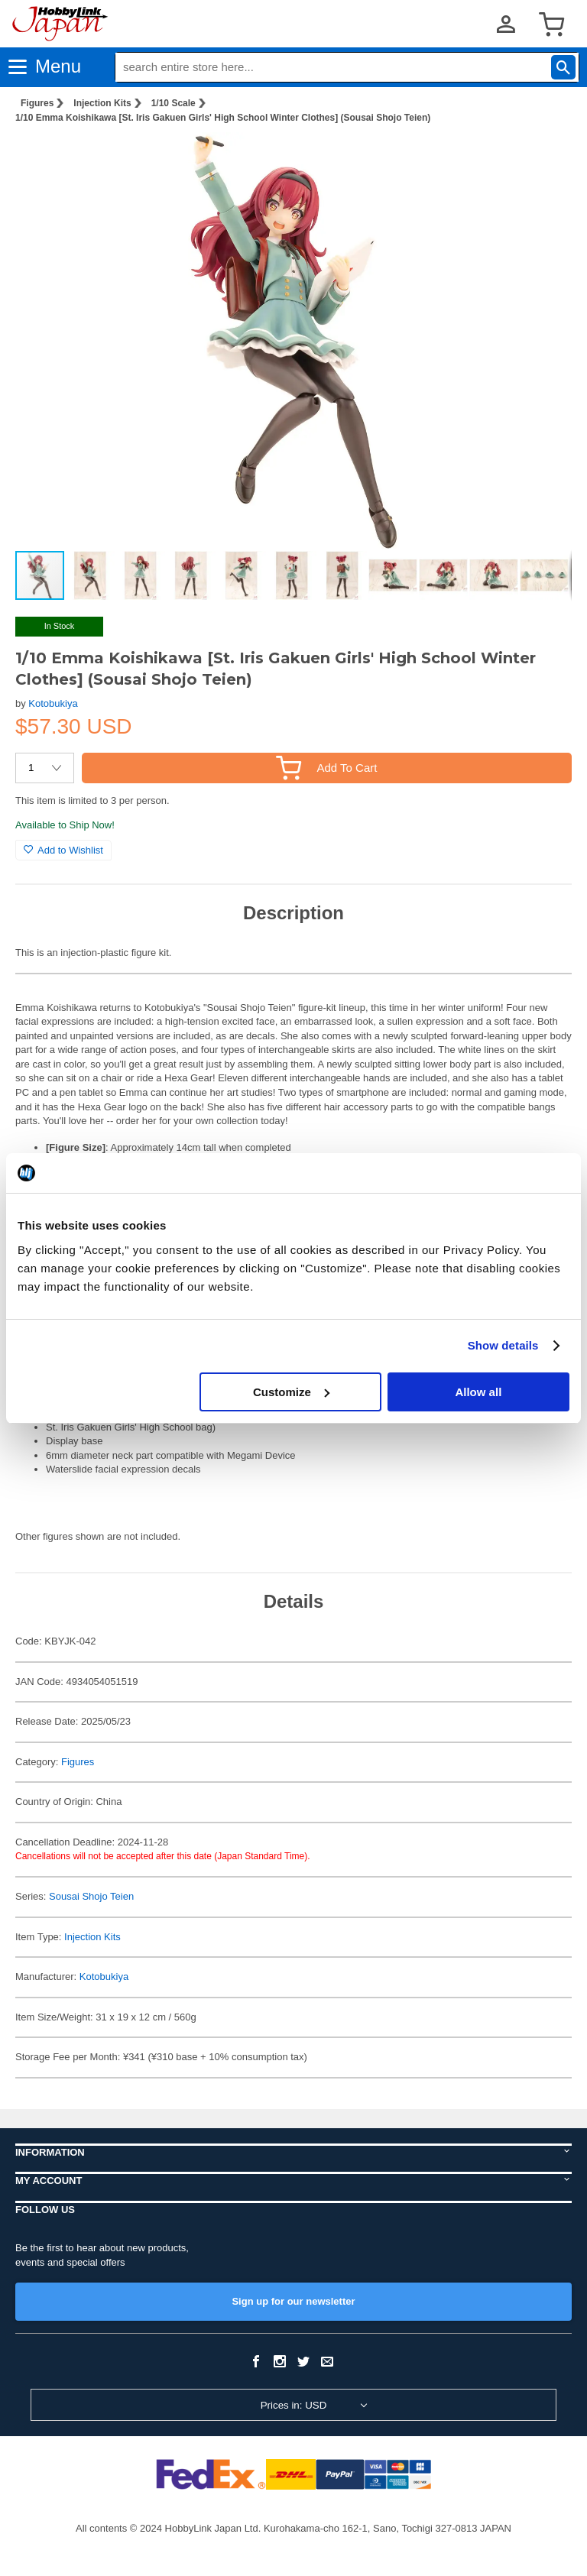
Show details (503, 1345)
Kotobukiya (52, 703)
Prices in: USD (294, 2405)
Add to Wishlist (63, 850)
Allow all (478, 1391)
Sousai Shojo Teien (91, 1896)
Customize (291, 1391)
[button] (544, 159)
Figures (37, 103)
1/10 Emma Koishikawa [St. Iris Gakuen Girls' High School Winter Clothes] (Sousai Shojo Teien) (222, 117)
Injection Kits (102, 103)
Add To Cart (326, 767)
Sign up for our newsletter (293, 2301)
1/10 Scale (173, 103)
